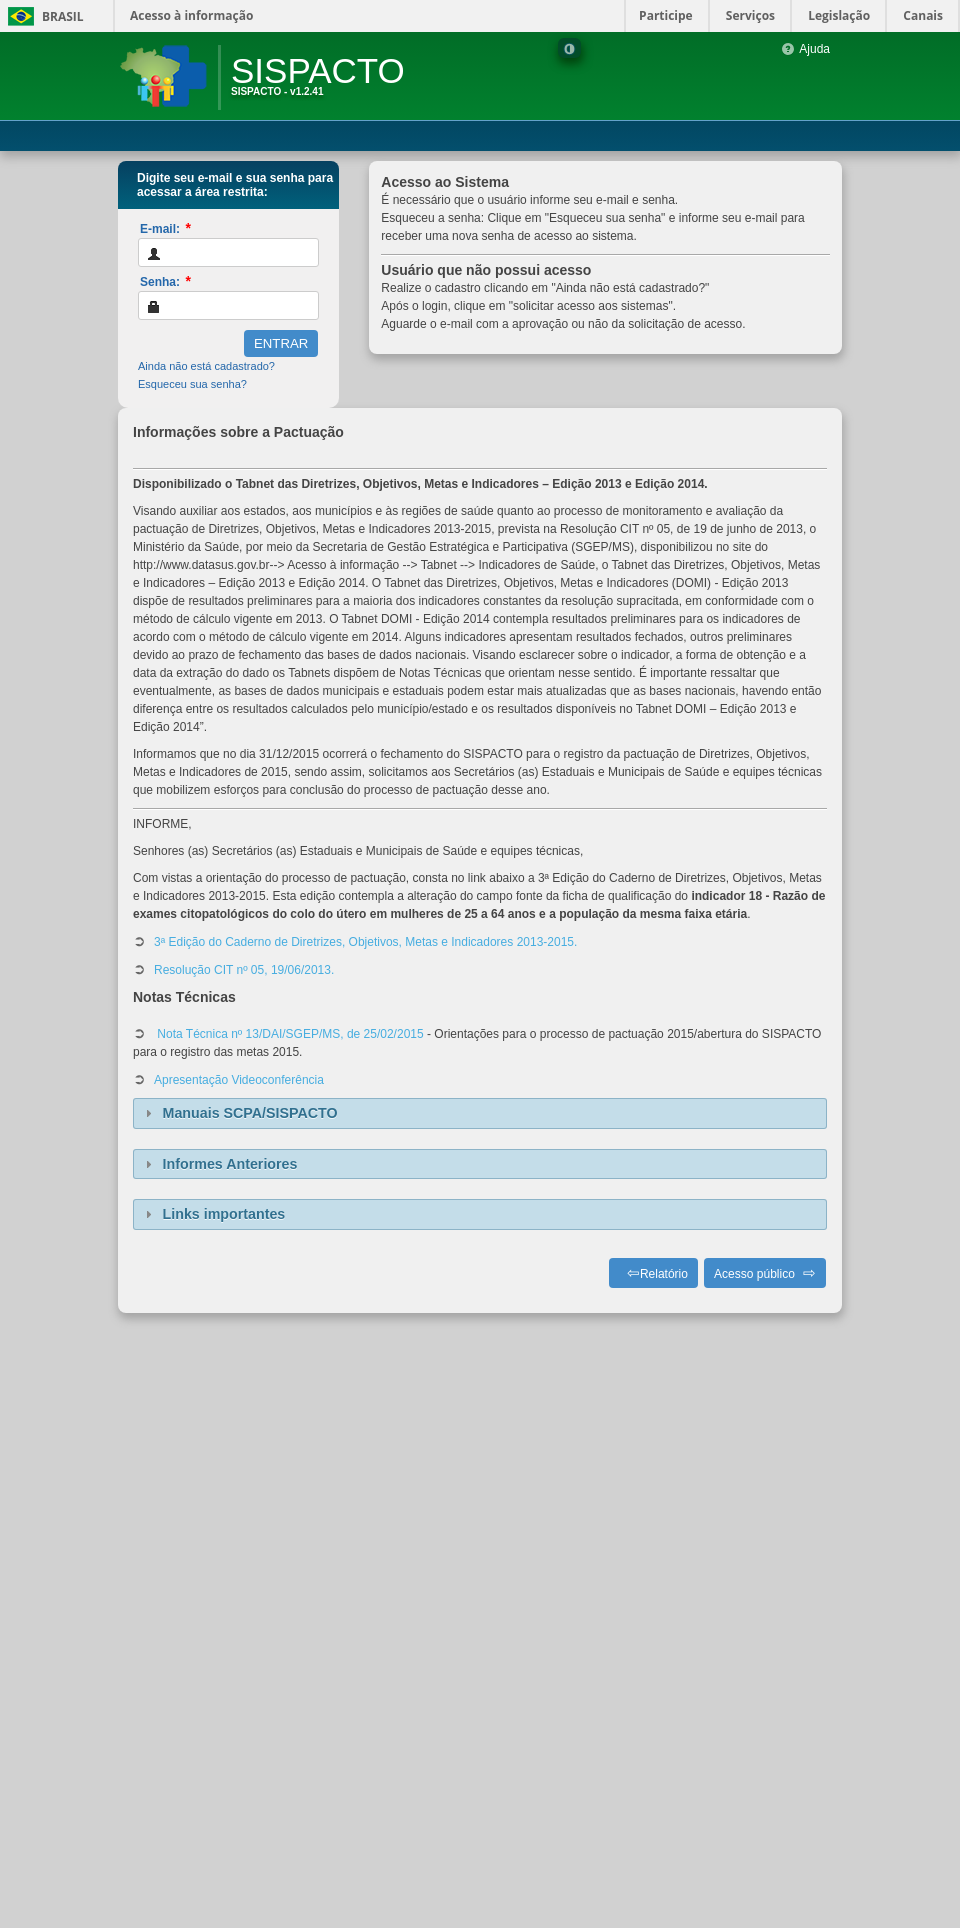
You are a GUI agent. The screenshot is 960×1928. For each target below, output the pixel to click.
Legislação (839, 15)
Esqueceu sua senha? (192, 384)
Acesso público (754, 1274)
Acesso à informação (191, 15)
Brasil (42, 16)
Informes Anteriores (230, 1164)
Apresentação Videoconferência (239, 1080)
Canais (923, 15)
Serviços (750, 15)
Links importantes (224, 1214)
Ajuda (805, 49)
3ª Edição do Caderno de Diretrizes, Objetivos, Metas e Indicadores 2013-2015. (365, 942)
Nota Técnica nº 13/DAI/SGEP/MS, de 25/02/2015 (289, 1034)
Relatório (664, 1274)
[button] (281, 343)
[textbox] (228, 252)
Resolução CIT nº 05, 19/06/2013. (244, 970)
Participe (666, 15)
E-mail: (165, 228)
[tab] (480, 1113)
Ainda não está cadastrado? (206, 366)
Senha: (165, 281)
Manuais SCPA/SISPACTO (250, 1113)
